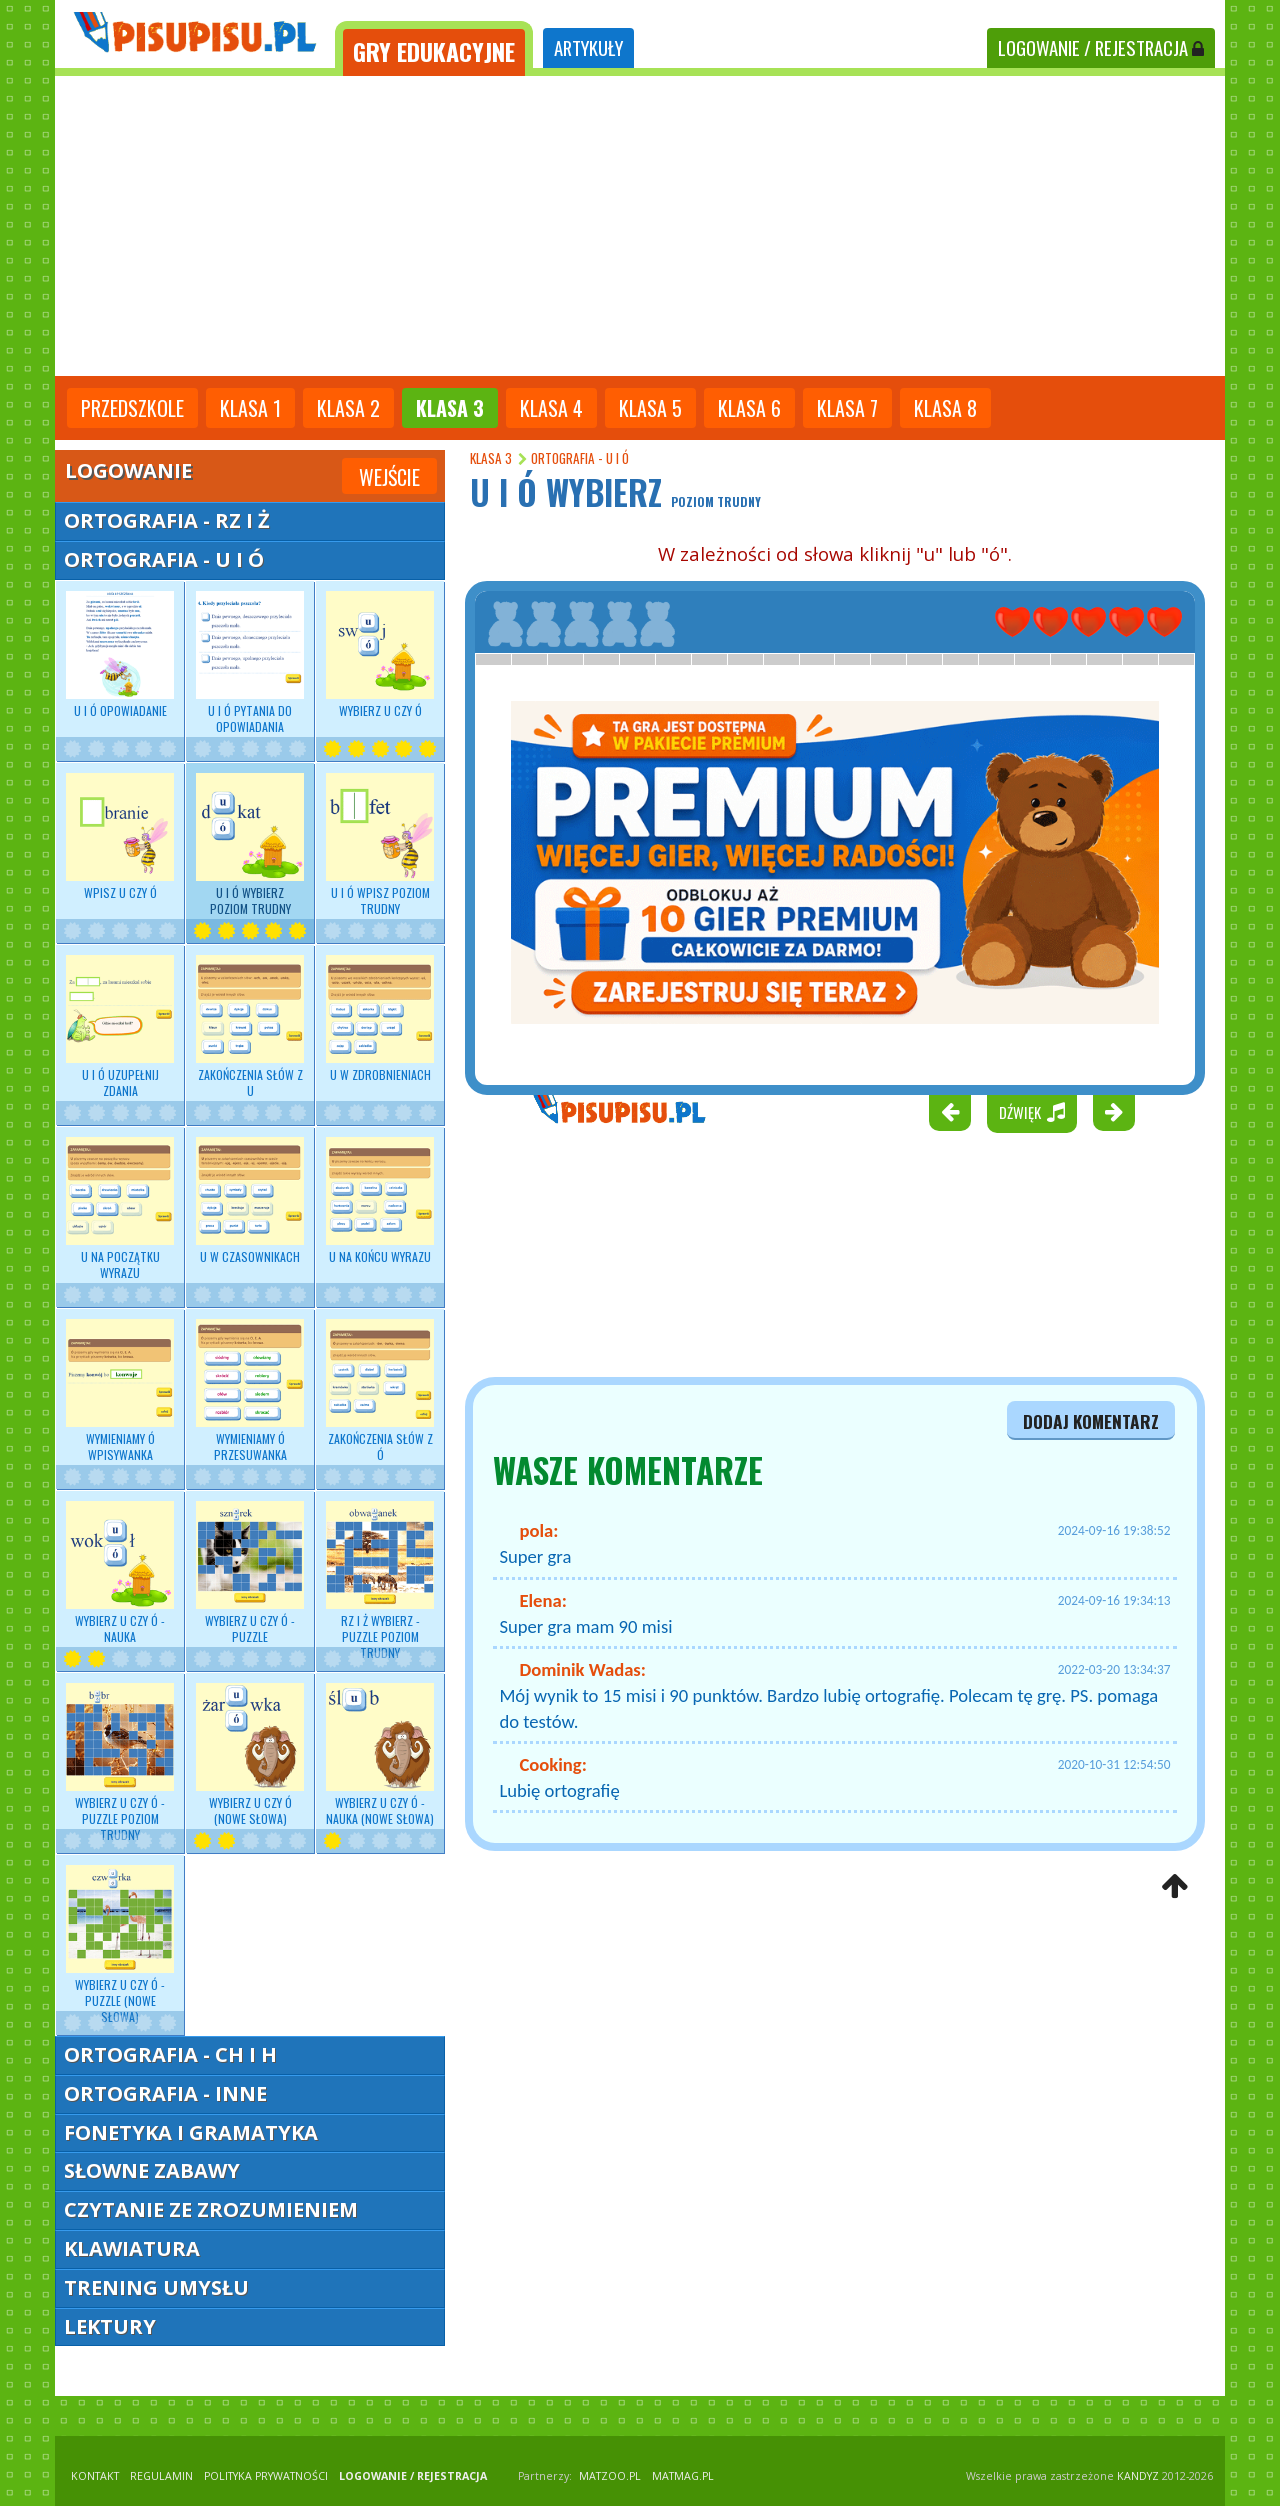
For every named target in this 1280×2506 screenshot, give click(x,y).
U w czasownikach (250, 1201)
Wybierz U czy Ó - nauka (120, 1573)
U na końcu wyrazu (380, 1201)
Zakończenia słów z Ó (380, 1391)
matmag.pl (683, 2476)
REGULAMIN (161, 2476)
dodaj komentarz (1091, 1421)
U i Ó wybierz (250, 845)
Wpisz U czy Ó (120, 837)
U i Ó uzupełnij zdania (120, 1027)
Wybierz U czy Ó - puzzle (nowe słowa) (120, 1945)
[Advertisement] (640, 226)
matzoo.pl (610, 2476)
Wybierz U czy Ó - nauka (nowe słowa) (380, 1755)
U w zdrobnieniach (380, 1019)
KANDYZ (1138, 2476)
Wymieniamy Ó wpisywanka (120, 1391)
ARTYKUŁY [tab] (588, 47)
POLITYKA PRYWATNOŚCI (266, 2476)
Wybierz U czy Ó (380, 655)
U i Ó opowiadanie (120, 655)
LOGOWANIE (1101, 47)
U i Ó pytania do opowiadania (250, 663)
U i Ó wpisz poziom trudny (380, 845)
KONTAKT (95, 2476)
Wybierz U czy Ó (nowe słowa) (250, 1755)
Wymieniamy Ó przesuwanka (250, 1391)
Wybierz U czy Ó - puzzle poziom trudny (120, 1763)
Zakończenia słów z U (250, 1027)
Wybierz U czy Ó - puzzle (250, 1573)
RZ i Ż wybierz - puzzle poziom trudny (380, 1581)
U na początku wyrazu (120, 1209)
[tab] (434, 48)
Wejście (389, 477)
